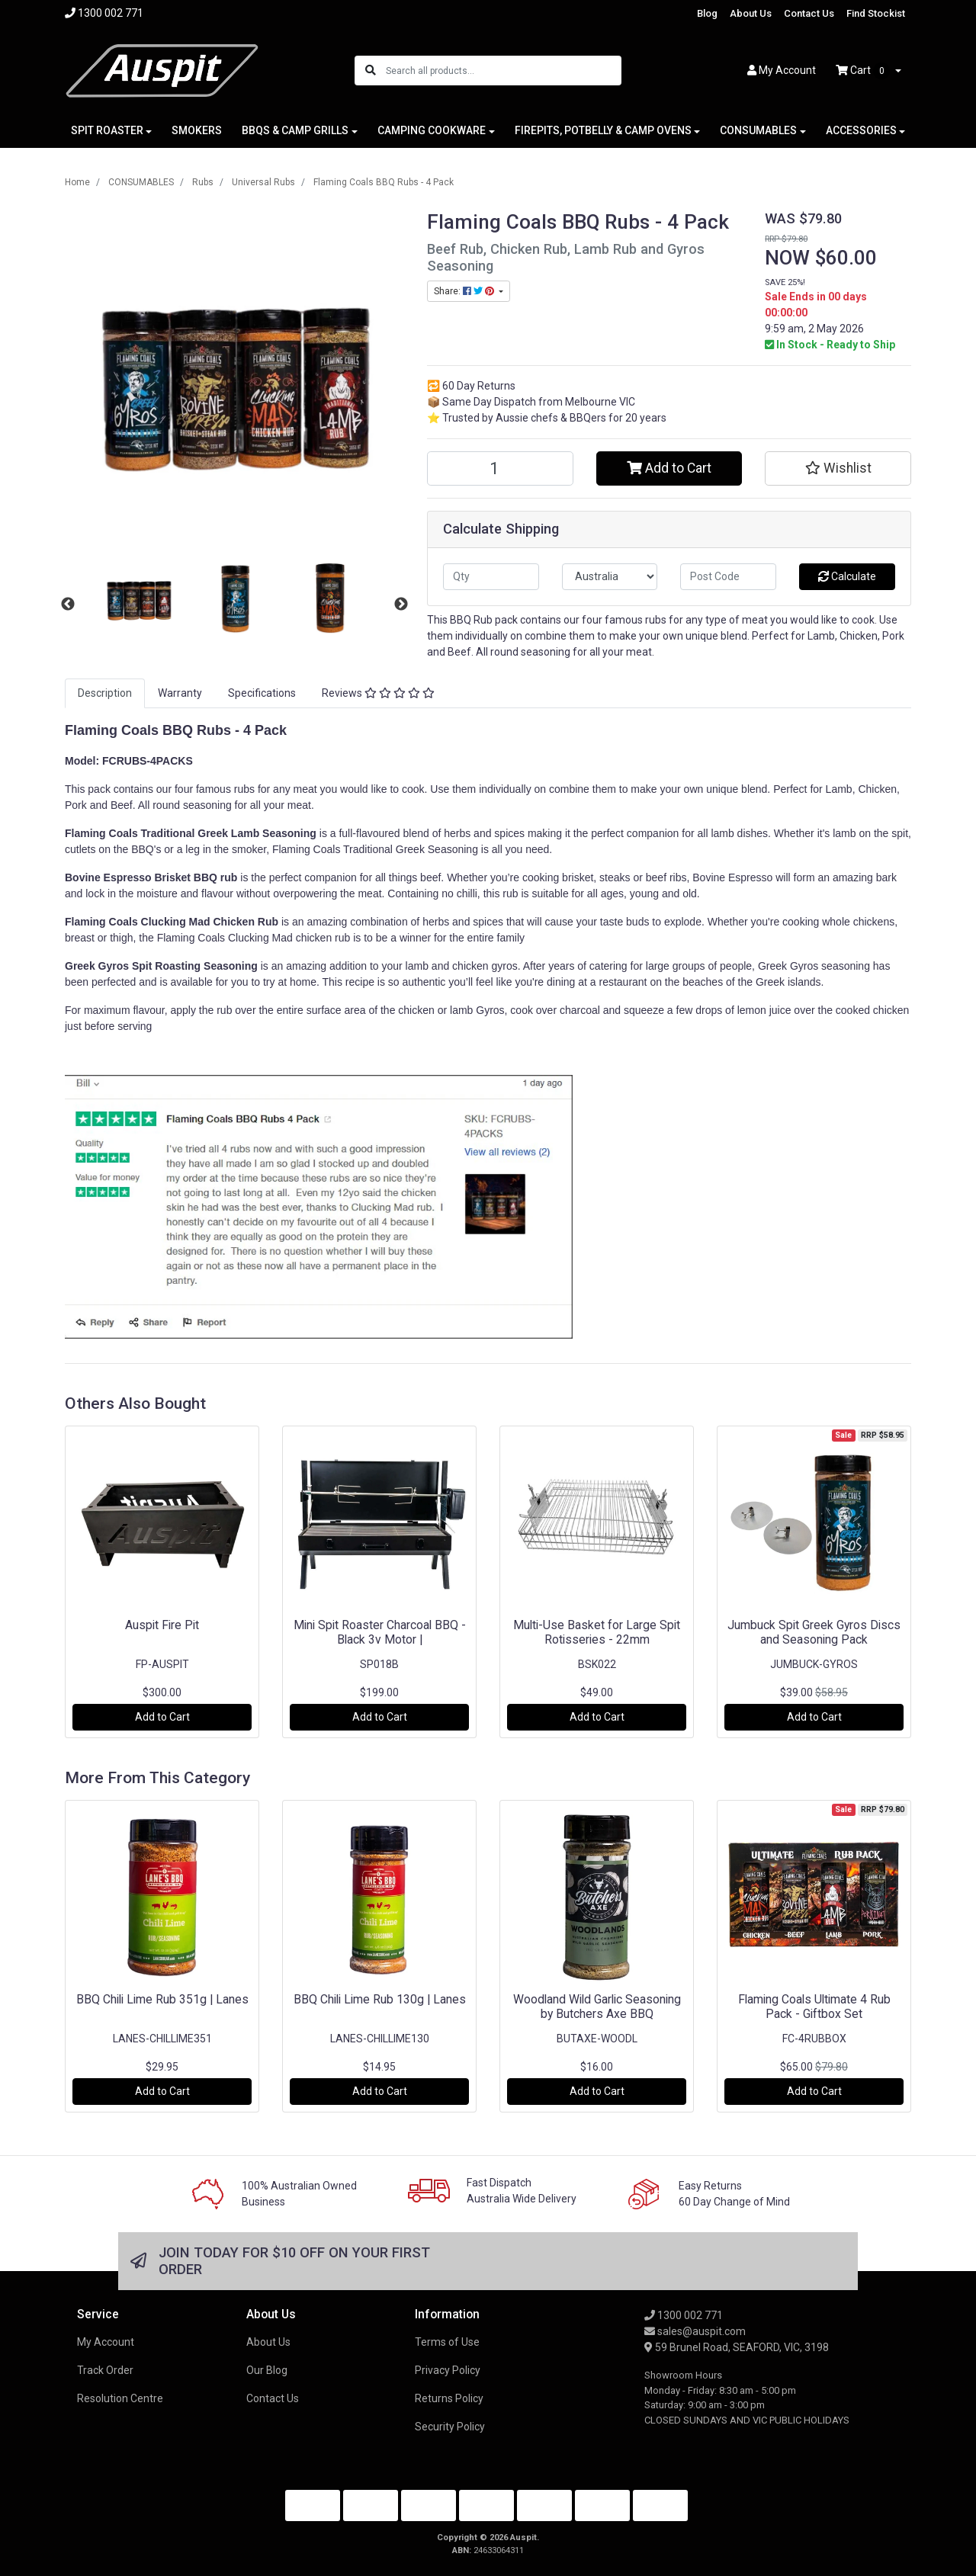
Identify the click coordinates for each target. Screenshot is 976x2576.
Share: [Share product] (465, 291)
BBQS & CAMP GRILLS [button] (295, 130)
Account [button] (781, 70)
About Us (751, 13)
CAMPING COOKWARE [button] (431, 130)
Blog (707, 13)
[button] (838, 468)
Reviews (378, 693)
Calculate (847, 576)
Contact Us (809, 13)
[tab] (105, 693)
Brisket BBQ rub (196, 877)
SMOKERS (197, 130)
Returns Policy (449, 2398)
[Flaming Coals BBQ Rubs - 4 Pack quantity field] (500, 468)
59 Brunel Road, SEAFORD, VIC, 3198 (736, 2347)
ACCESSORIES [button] (861, 130)
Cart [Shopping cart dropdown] (864, 71)
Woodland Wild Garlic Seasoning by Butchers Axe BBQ (597, 2006)
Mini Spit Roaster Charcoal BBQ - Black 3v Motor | (380, 1632)
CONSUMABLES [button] (758, 130)
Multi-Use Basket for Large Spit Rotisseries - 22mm (596, 1632)
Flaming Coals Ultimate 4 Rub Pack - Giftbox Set (814, 2006)
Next (401, 604)
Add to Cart (669, 468)
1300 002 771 (683, 2315)
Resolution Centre (120, 2398)
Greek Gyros (98, 966)
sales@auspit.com (695, 2331)
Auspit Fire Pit (162, 1625)
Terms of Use (447, 2342)
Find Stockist (875, 13)
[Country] (610, 576)
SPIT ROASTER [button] (107, 130)
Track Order (105, 2370)
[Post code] (728, 576)
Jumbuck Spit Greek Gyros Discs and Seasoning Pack (814, 1632)
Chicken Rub (245, 922)
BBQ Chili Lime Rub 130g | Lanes (380, 1999)
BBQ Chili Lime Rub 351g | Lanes (162, 1999)
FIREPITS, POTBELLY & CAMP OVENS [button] (603, 130)
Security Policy (450, 2426)
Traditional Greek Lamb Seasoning (228, 833)
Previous (67, 604)
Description (105, 693)
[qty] (491, 576)
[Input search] (503, 70)
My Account (105, 2342)
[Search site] (370, 70)
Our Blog (266, 2370)
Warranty (180, 693)
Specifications (262, 693)
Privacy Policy (447, 2370)
